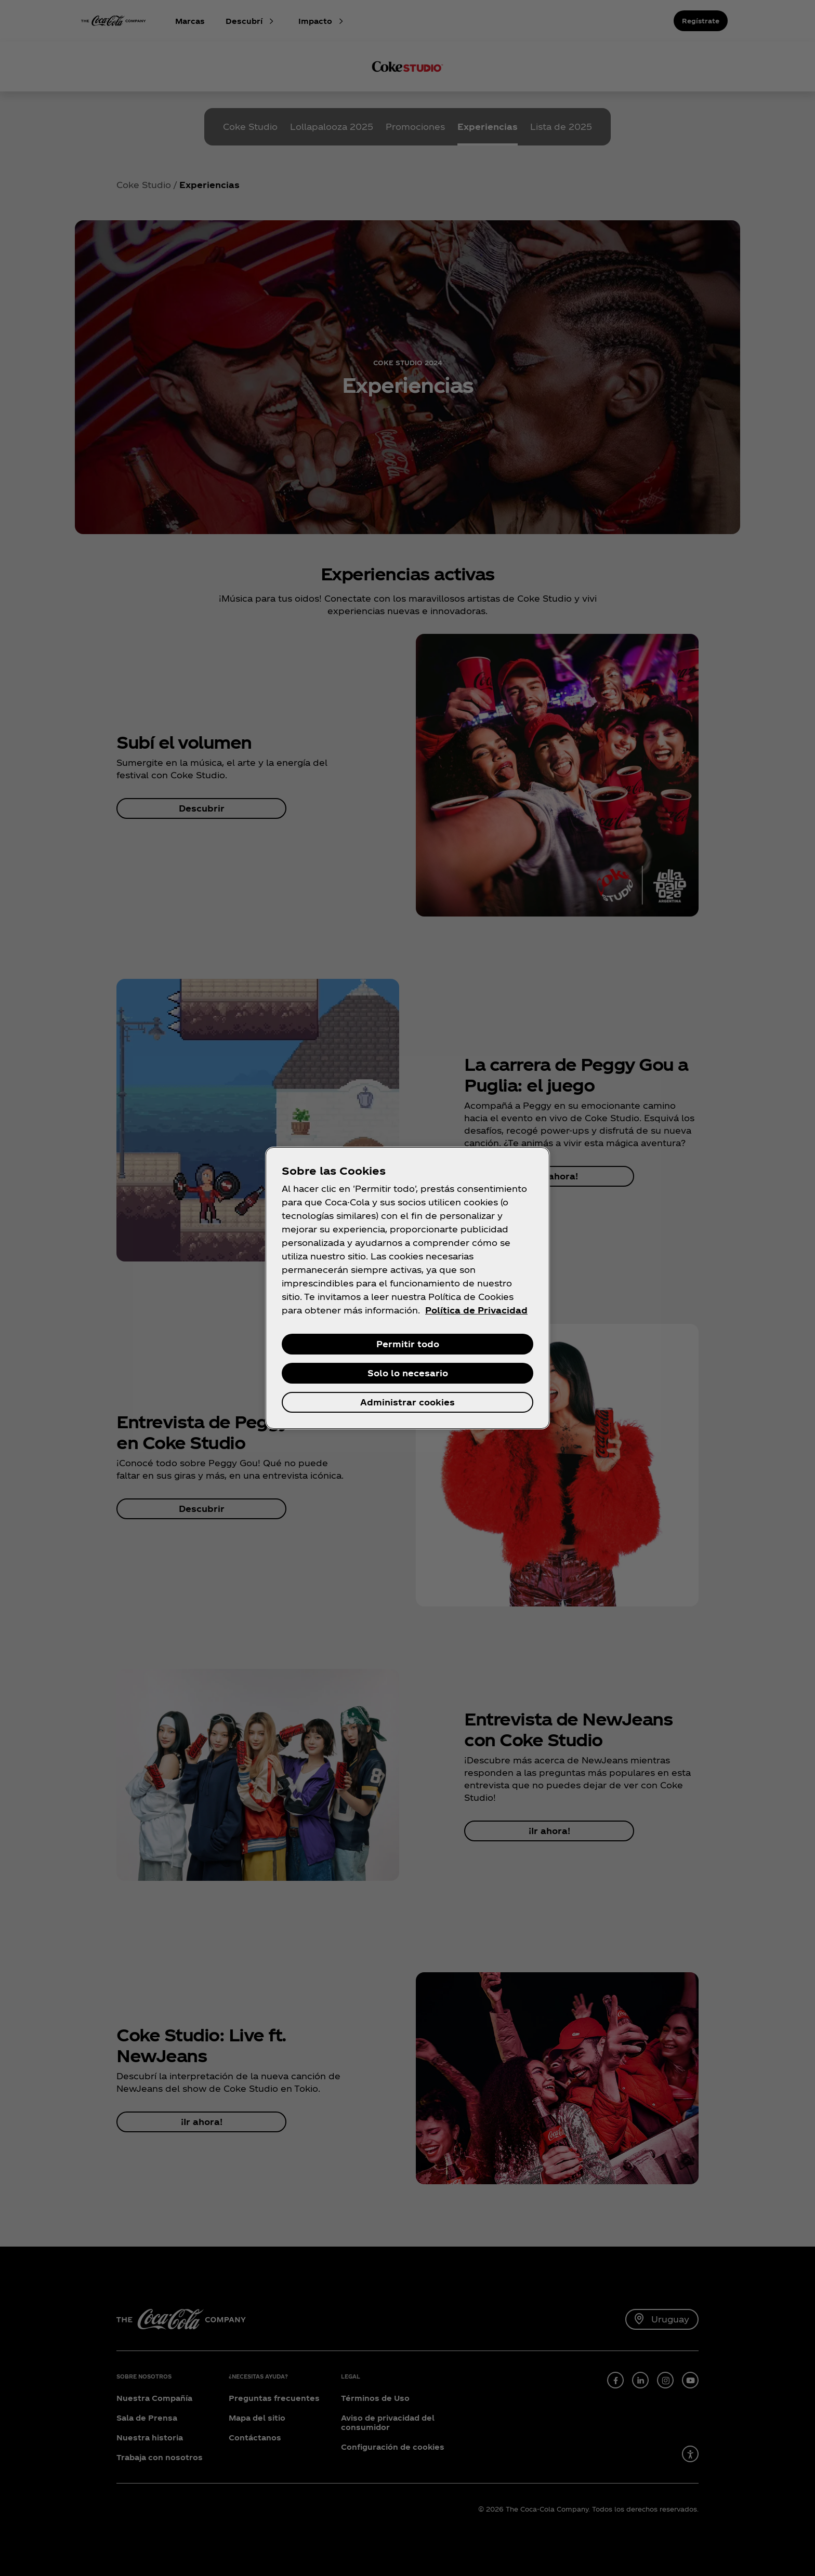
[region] (407, 1288)
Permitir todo (407, 1344)
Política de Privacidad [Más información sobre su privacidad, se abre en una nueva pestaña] (476, 1310)
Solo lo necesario (407, 1373)
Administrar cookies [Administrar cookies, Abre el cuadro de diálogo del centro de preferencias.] (407, 1402)
